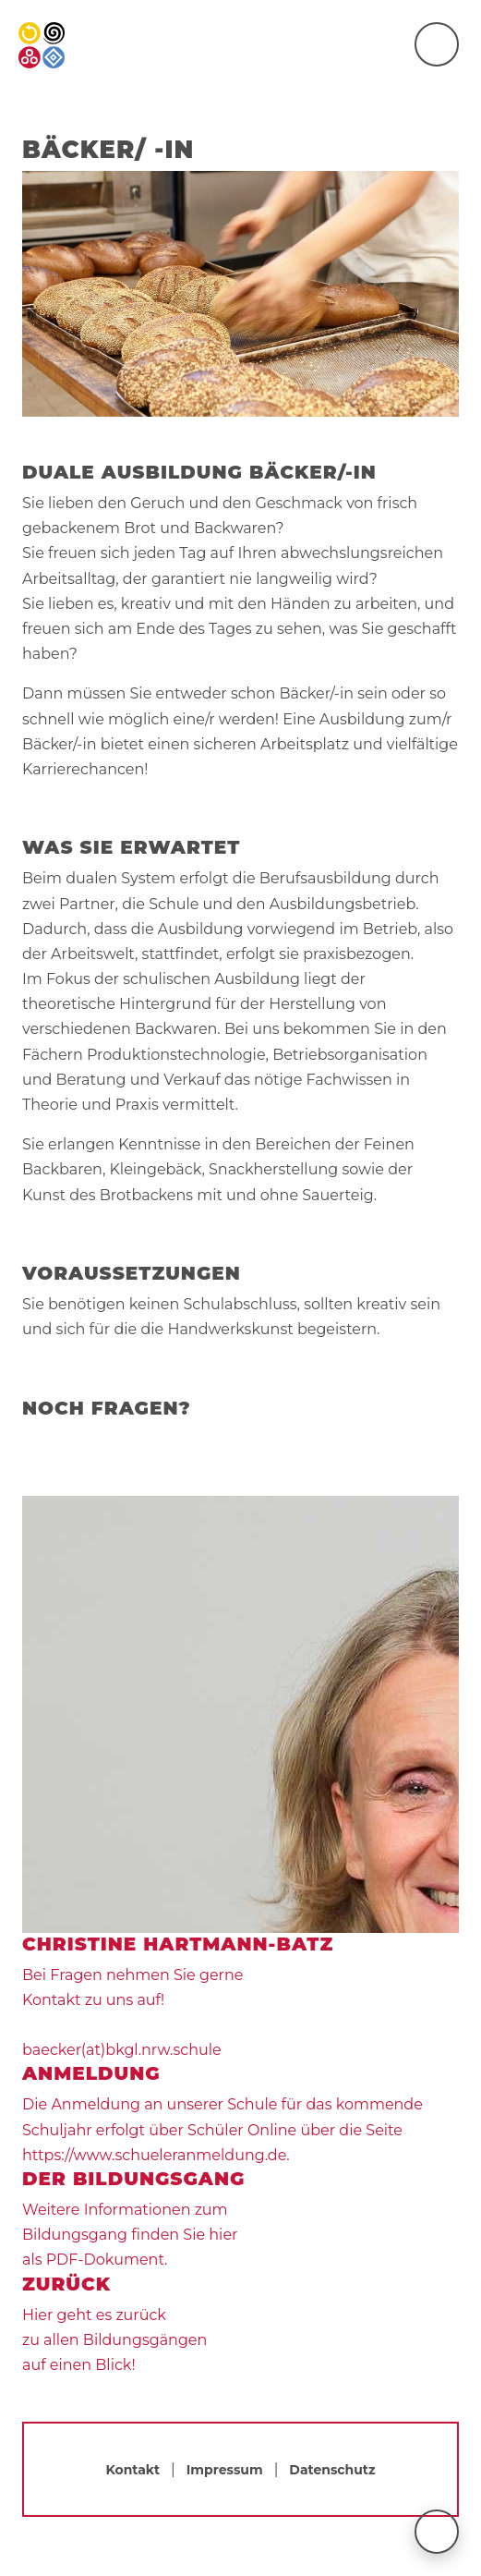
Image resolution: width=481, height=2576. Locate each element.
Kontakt (132, 2469)
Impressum (224, 2469)
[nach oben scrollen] (437, 2531)
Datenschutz (332, 2469)
